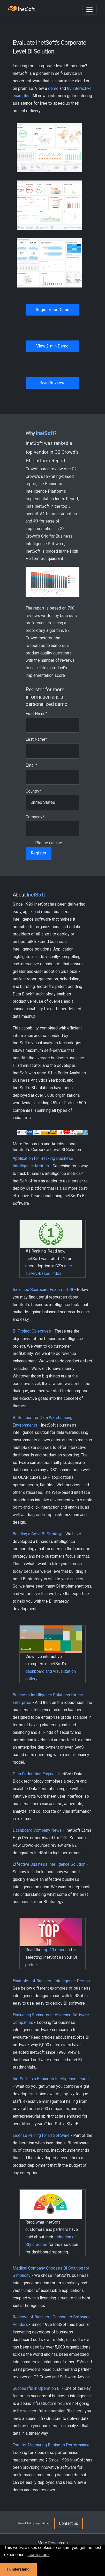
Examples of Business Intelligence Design (51, 1980)
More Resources (53, 2542)
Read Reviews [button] (52, 382)
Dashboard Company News (37, 1830)
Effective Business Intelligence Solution (49, 1864)
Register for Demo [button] (52, 309)
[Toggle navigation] (89, 9)
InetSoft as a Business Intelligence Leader (51, 2078)
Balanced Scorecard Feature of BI (43, 1289)
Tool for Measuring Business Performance (51, 2445)
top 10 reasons (56, 1949)
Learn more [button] (38, 2554)
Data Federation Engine (34, 1773)
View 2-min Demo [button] (52, 346)
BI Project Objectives (32, 1331)
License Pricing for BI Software (41, 2135)
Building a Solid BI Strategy (37, 1533)
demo (53, 88)
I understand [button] (18, 2569)
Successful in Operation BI (37, 2388)
